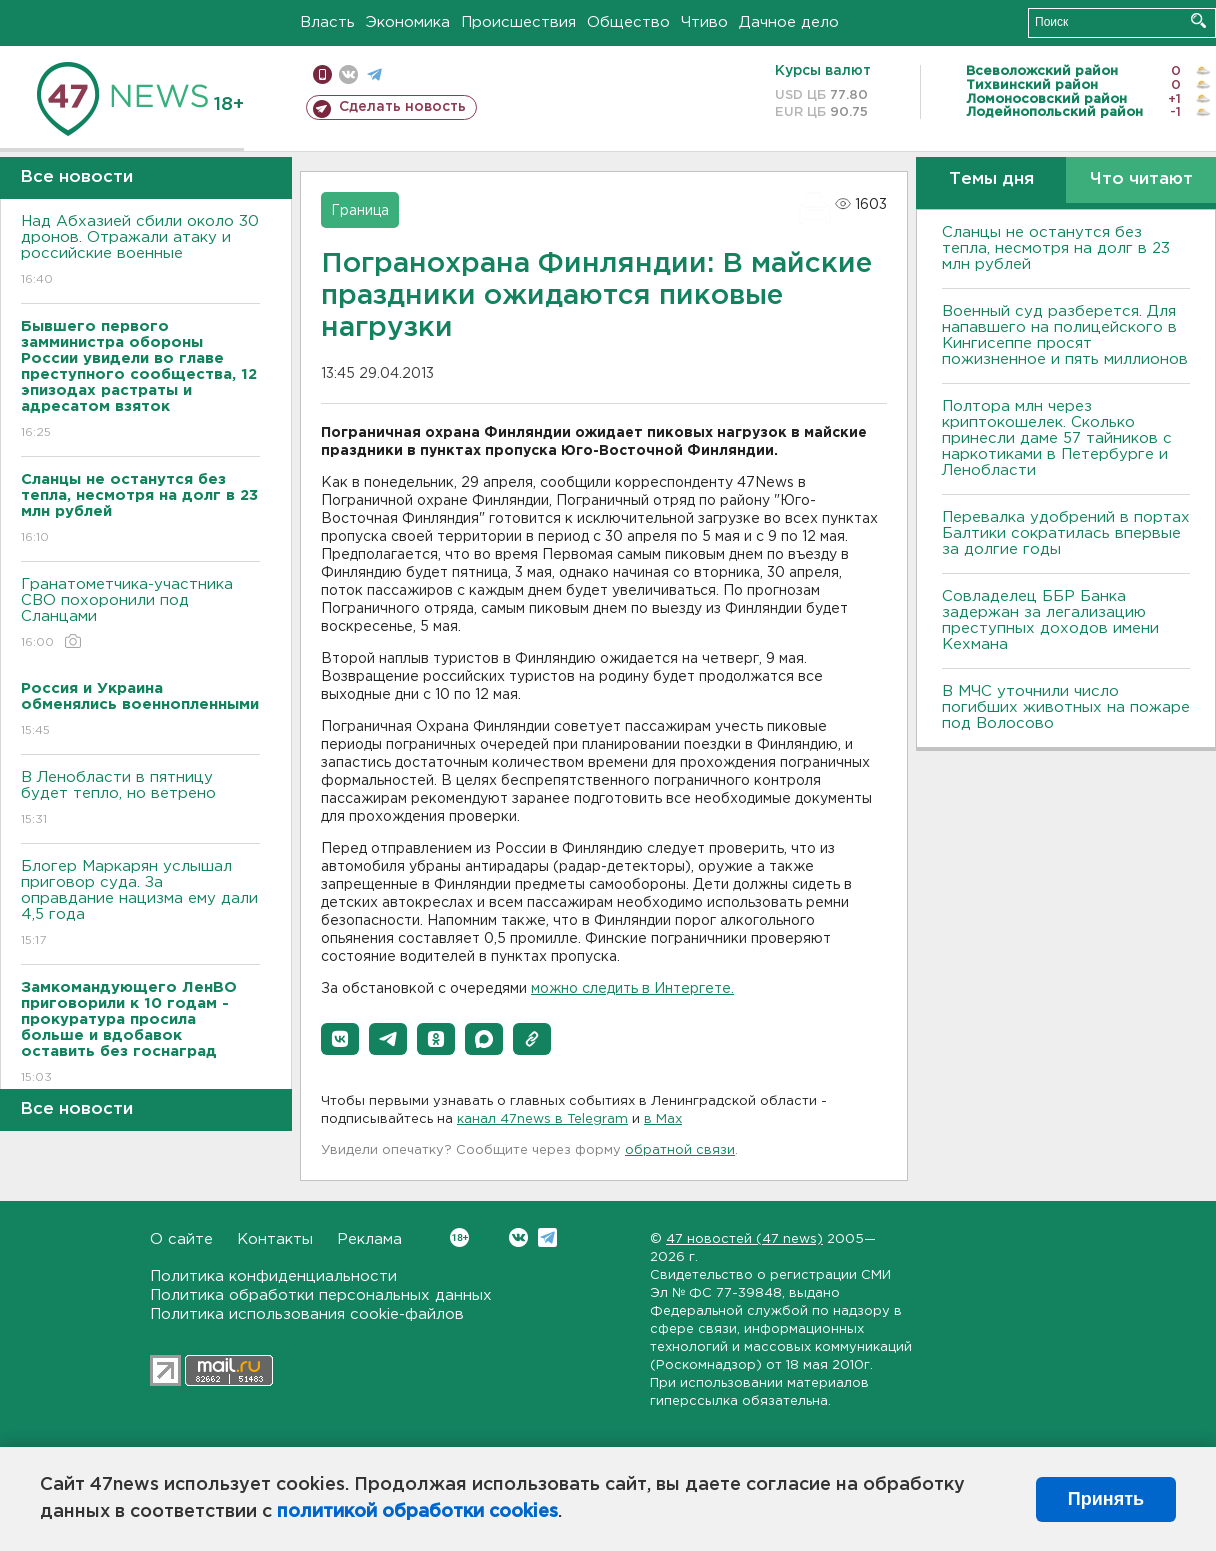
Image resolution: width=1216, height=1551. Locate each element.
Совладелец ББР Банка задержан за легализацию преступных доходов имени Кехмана (1050, 620)
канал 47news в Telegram (542, 1119)
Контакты (275, 1239)
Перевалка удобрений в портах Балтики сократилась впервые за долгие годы (1066, 533)
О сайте (181, 1239)
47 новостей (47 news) (744, 1239)
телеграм (374, 74)
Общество (628, 22)
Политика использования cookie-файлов (307, 1314)
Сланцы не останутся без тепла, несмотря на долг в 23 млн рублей (1056, 248)
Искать (1198, 20)
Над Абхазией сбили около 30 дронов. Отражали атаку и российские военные (140, 251)
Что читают (1141, 179)
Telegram (547, 1237)
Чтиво (704, 22)
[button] (340, 1039)
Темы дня (991, 179)
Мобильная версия (322, 74)
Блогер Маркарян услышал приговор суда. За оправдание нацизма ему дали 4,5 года (140, 904)
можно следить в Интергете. (632, 989)
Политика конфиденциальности (273, 1276)
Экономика (408, 22)
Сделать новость (402, 107)
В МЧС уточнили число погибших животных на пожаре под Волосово (1066, 707)
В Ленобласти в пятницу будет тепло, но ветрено (140, 799)
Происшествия (518, 22)
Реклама (369, 1239)
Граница (360, 211)
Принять (1106, 1499)
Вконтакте (459, 1237)
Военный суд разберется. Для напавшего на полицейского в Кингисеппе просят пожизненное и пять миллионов (1065, 335)
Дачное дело (789, 22)
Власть (327, 22)
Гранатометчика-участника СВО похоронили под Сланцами (140, 614)
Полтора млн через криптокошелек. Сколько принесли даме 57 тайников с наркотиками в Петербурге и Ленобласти (1057, 438)
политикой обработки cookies (417, 1512)
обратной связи (680, 1150)
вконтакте (348, 74)
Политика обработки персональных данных (321, 1295)
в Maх (663, 1119)
